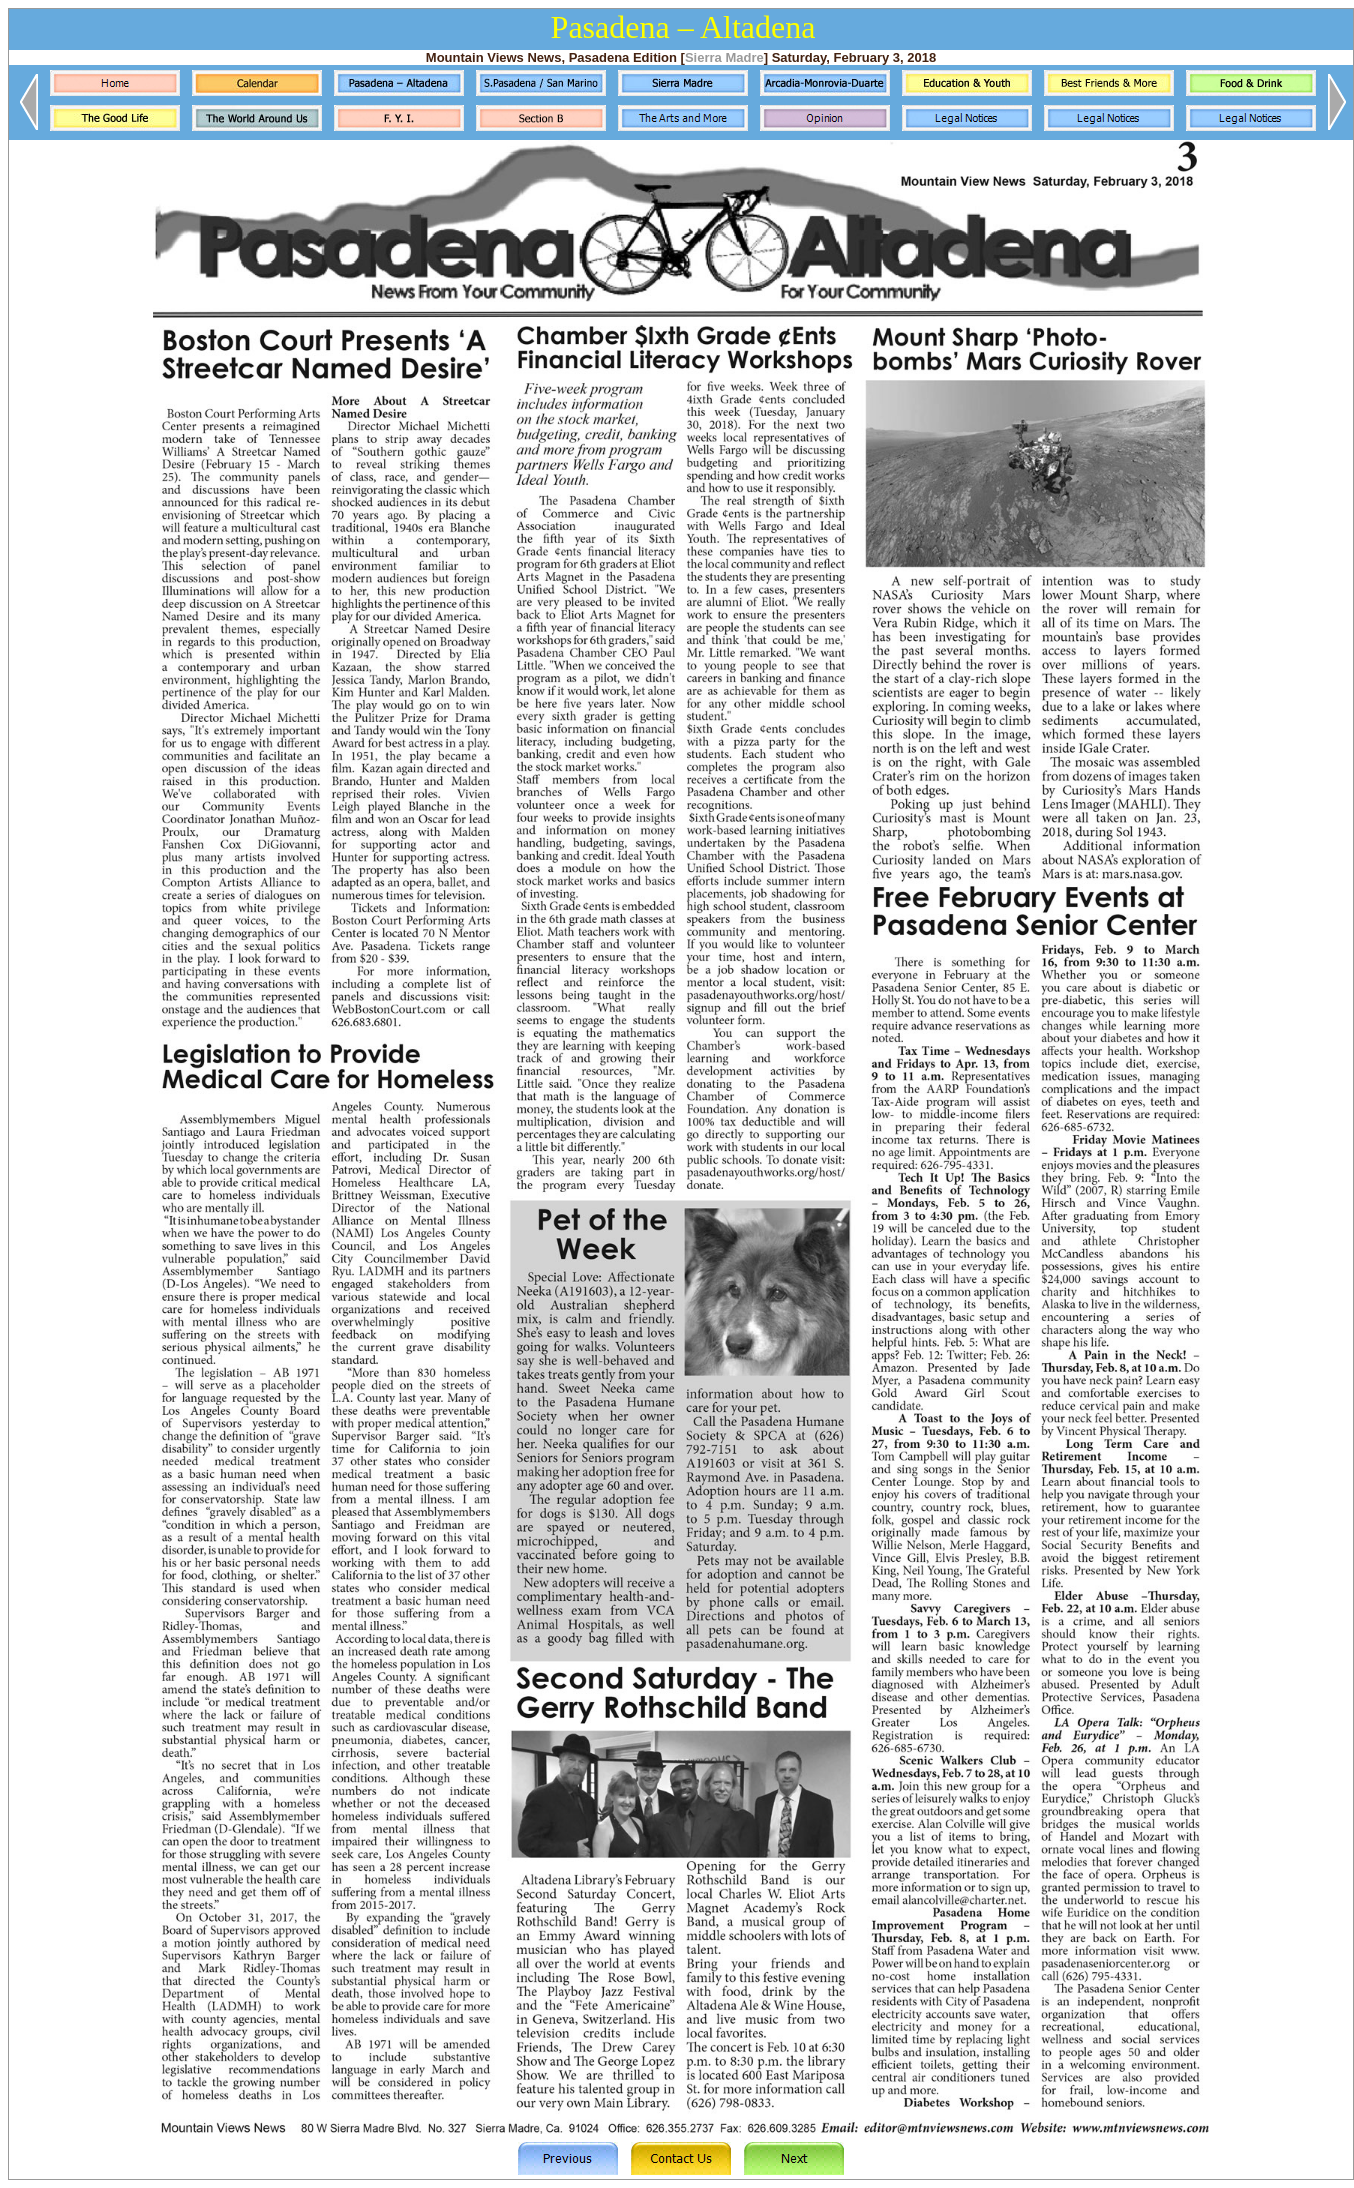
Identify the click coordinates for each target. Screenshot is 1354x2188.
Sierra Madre (724, 57)
